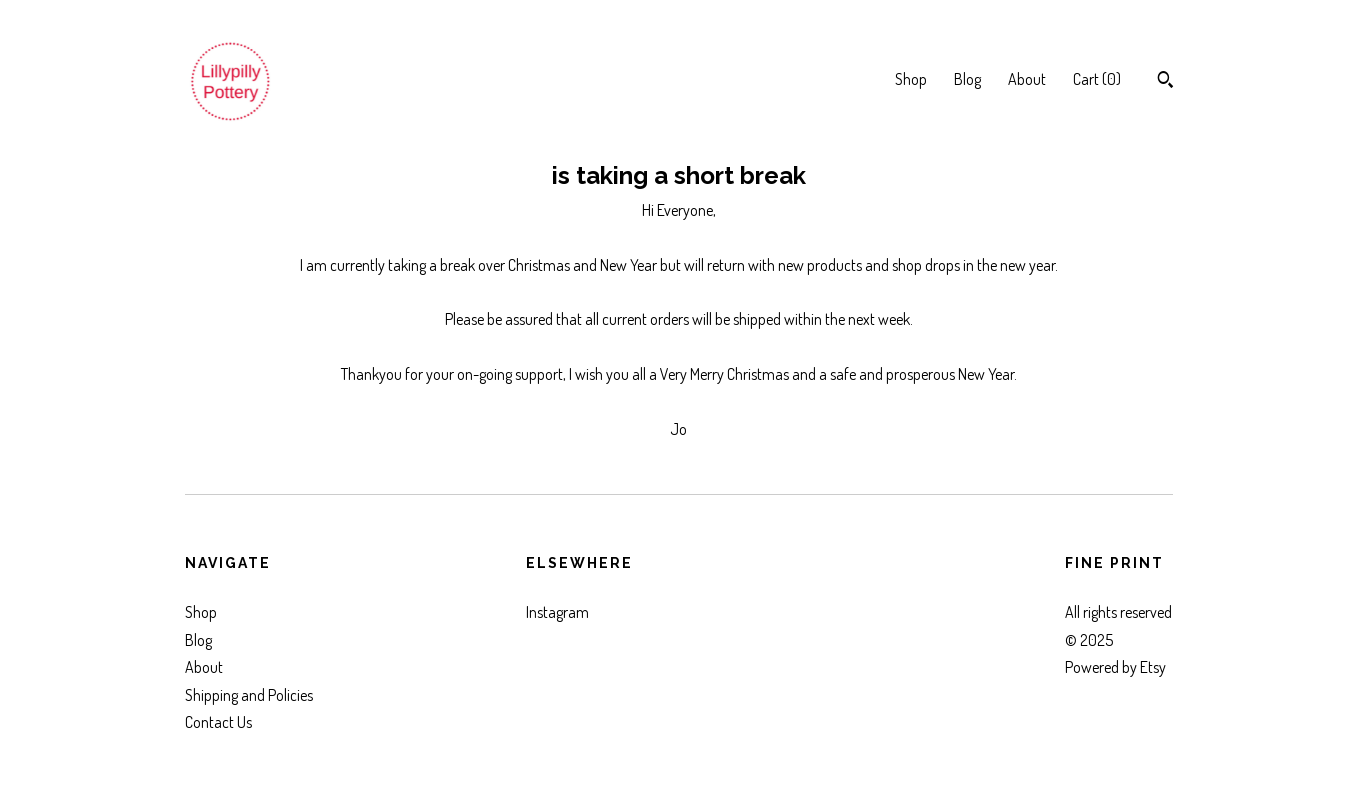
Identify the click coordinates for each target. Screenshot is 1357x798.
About (1027, 79)
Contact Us (218, 722)
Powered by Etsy (1115, 667)
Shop (911, 79)
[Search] (1165, 82)
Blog (967, 79)
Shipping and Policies (249, 695)
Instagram (557, 612)
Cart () (1097, 79)
